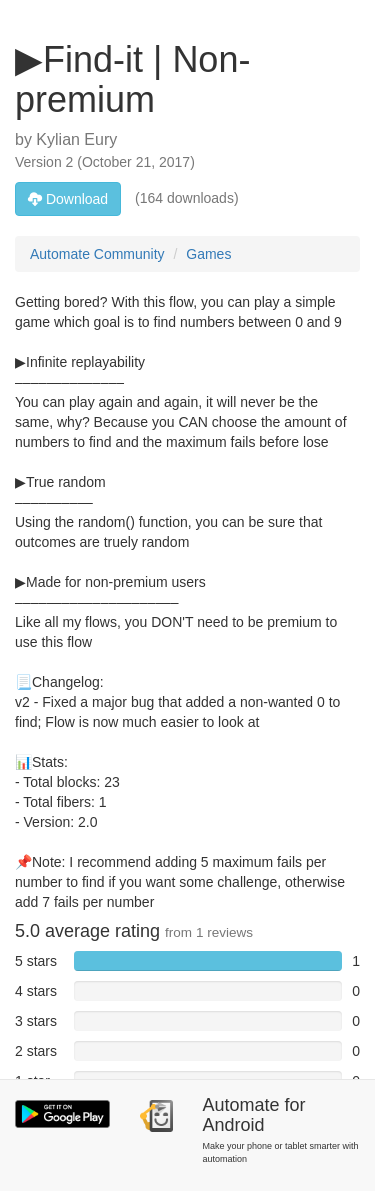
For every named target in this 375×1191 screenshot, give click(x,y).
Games (208, 254)
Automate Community (97, 254)
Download (68, 199)
